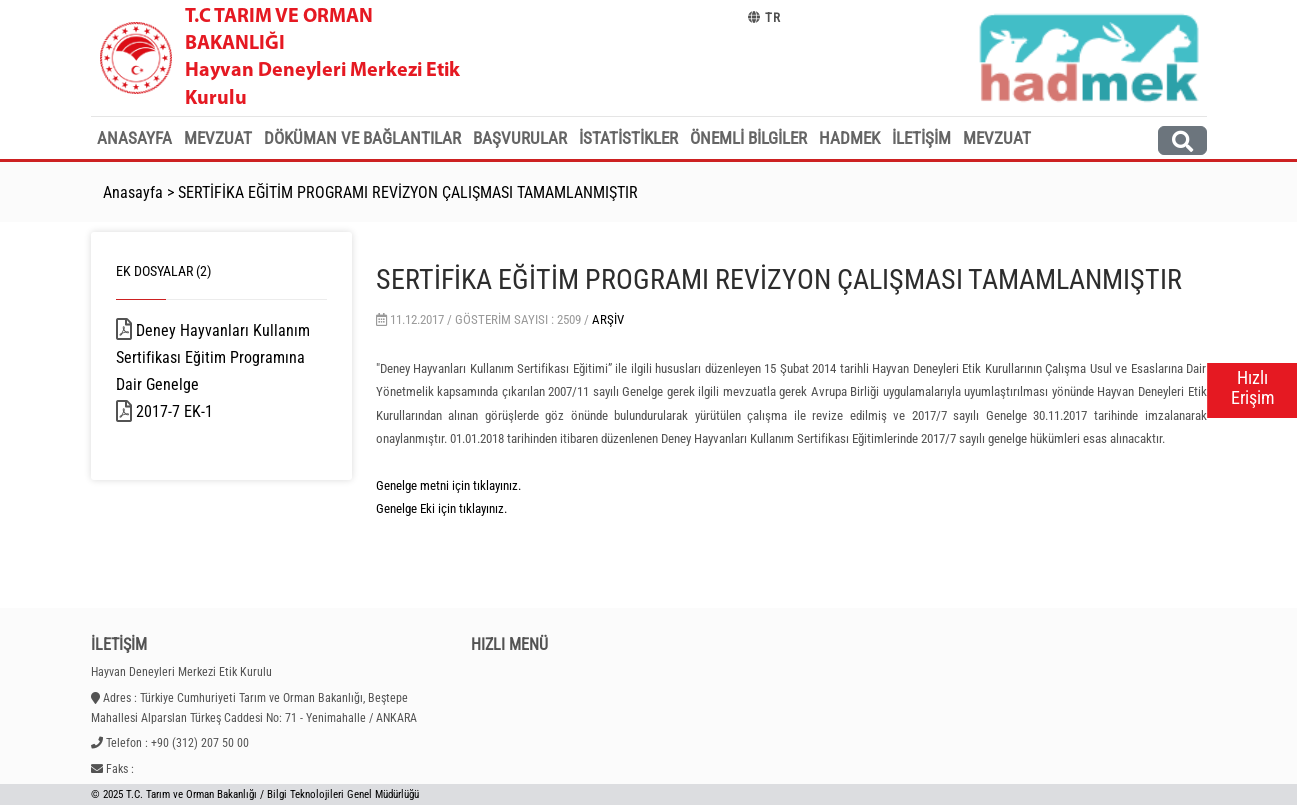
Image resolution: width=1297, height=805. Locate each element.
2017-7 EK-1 (200, 411)
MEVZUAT (997, 138)
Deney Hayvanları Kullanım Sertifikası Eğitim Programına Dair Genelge (213, 357)
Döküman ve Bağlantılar (362, 138)
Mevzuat (218, 138)
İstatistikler (628, 138)
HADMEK (849, 138)
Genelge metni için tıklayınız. (448, 485)
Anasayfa (134, 138)
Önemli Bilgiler (748, 138)
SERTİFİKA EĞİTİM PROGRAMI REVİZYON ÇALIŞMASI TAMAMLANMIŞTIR (408, 192)
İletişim (921, 138)
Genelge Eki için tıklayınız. (441, 508)
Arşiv (608, 319)
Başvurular (520, 138)
